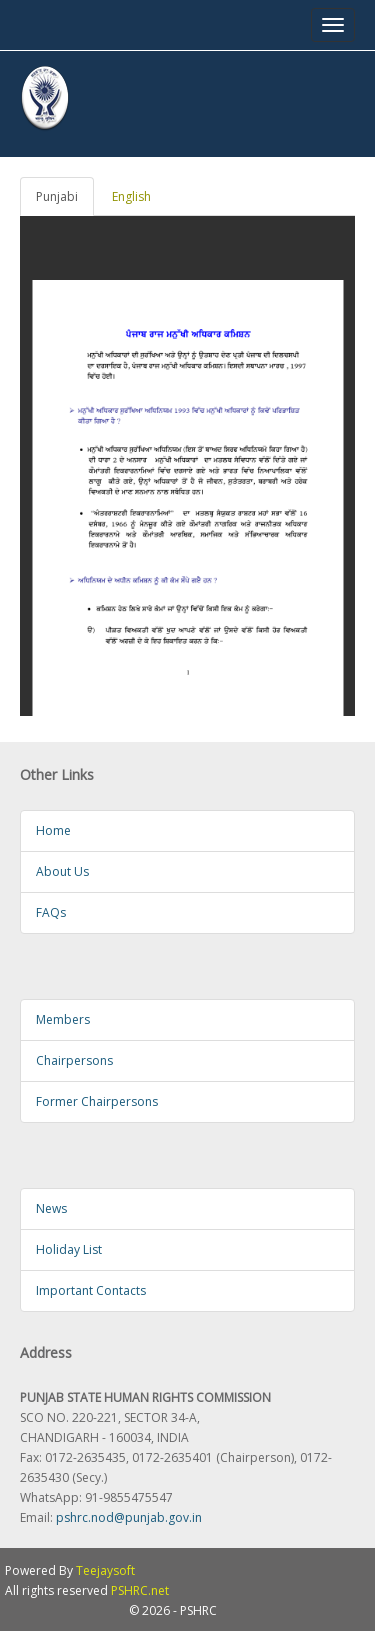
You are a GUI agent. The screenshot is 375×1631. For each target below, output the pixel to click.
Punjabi (57, 196)
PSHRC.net (140, 1590)
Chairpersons (74, 1060)
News (51, 1208)
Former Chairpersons (97, 1101)
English (131, 196)
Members (63, 1019)
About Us (62, 871)
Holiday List (69, 1249)
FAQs (51, 912)
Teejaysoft (105, 1570)
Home (53, 830)
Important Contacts (91, 1290)
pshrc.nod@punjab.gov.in (129, 1517)
